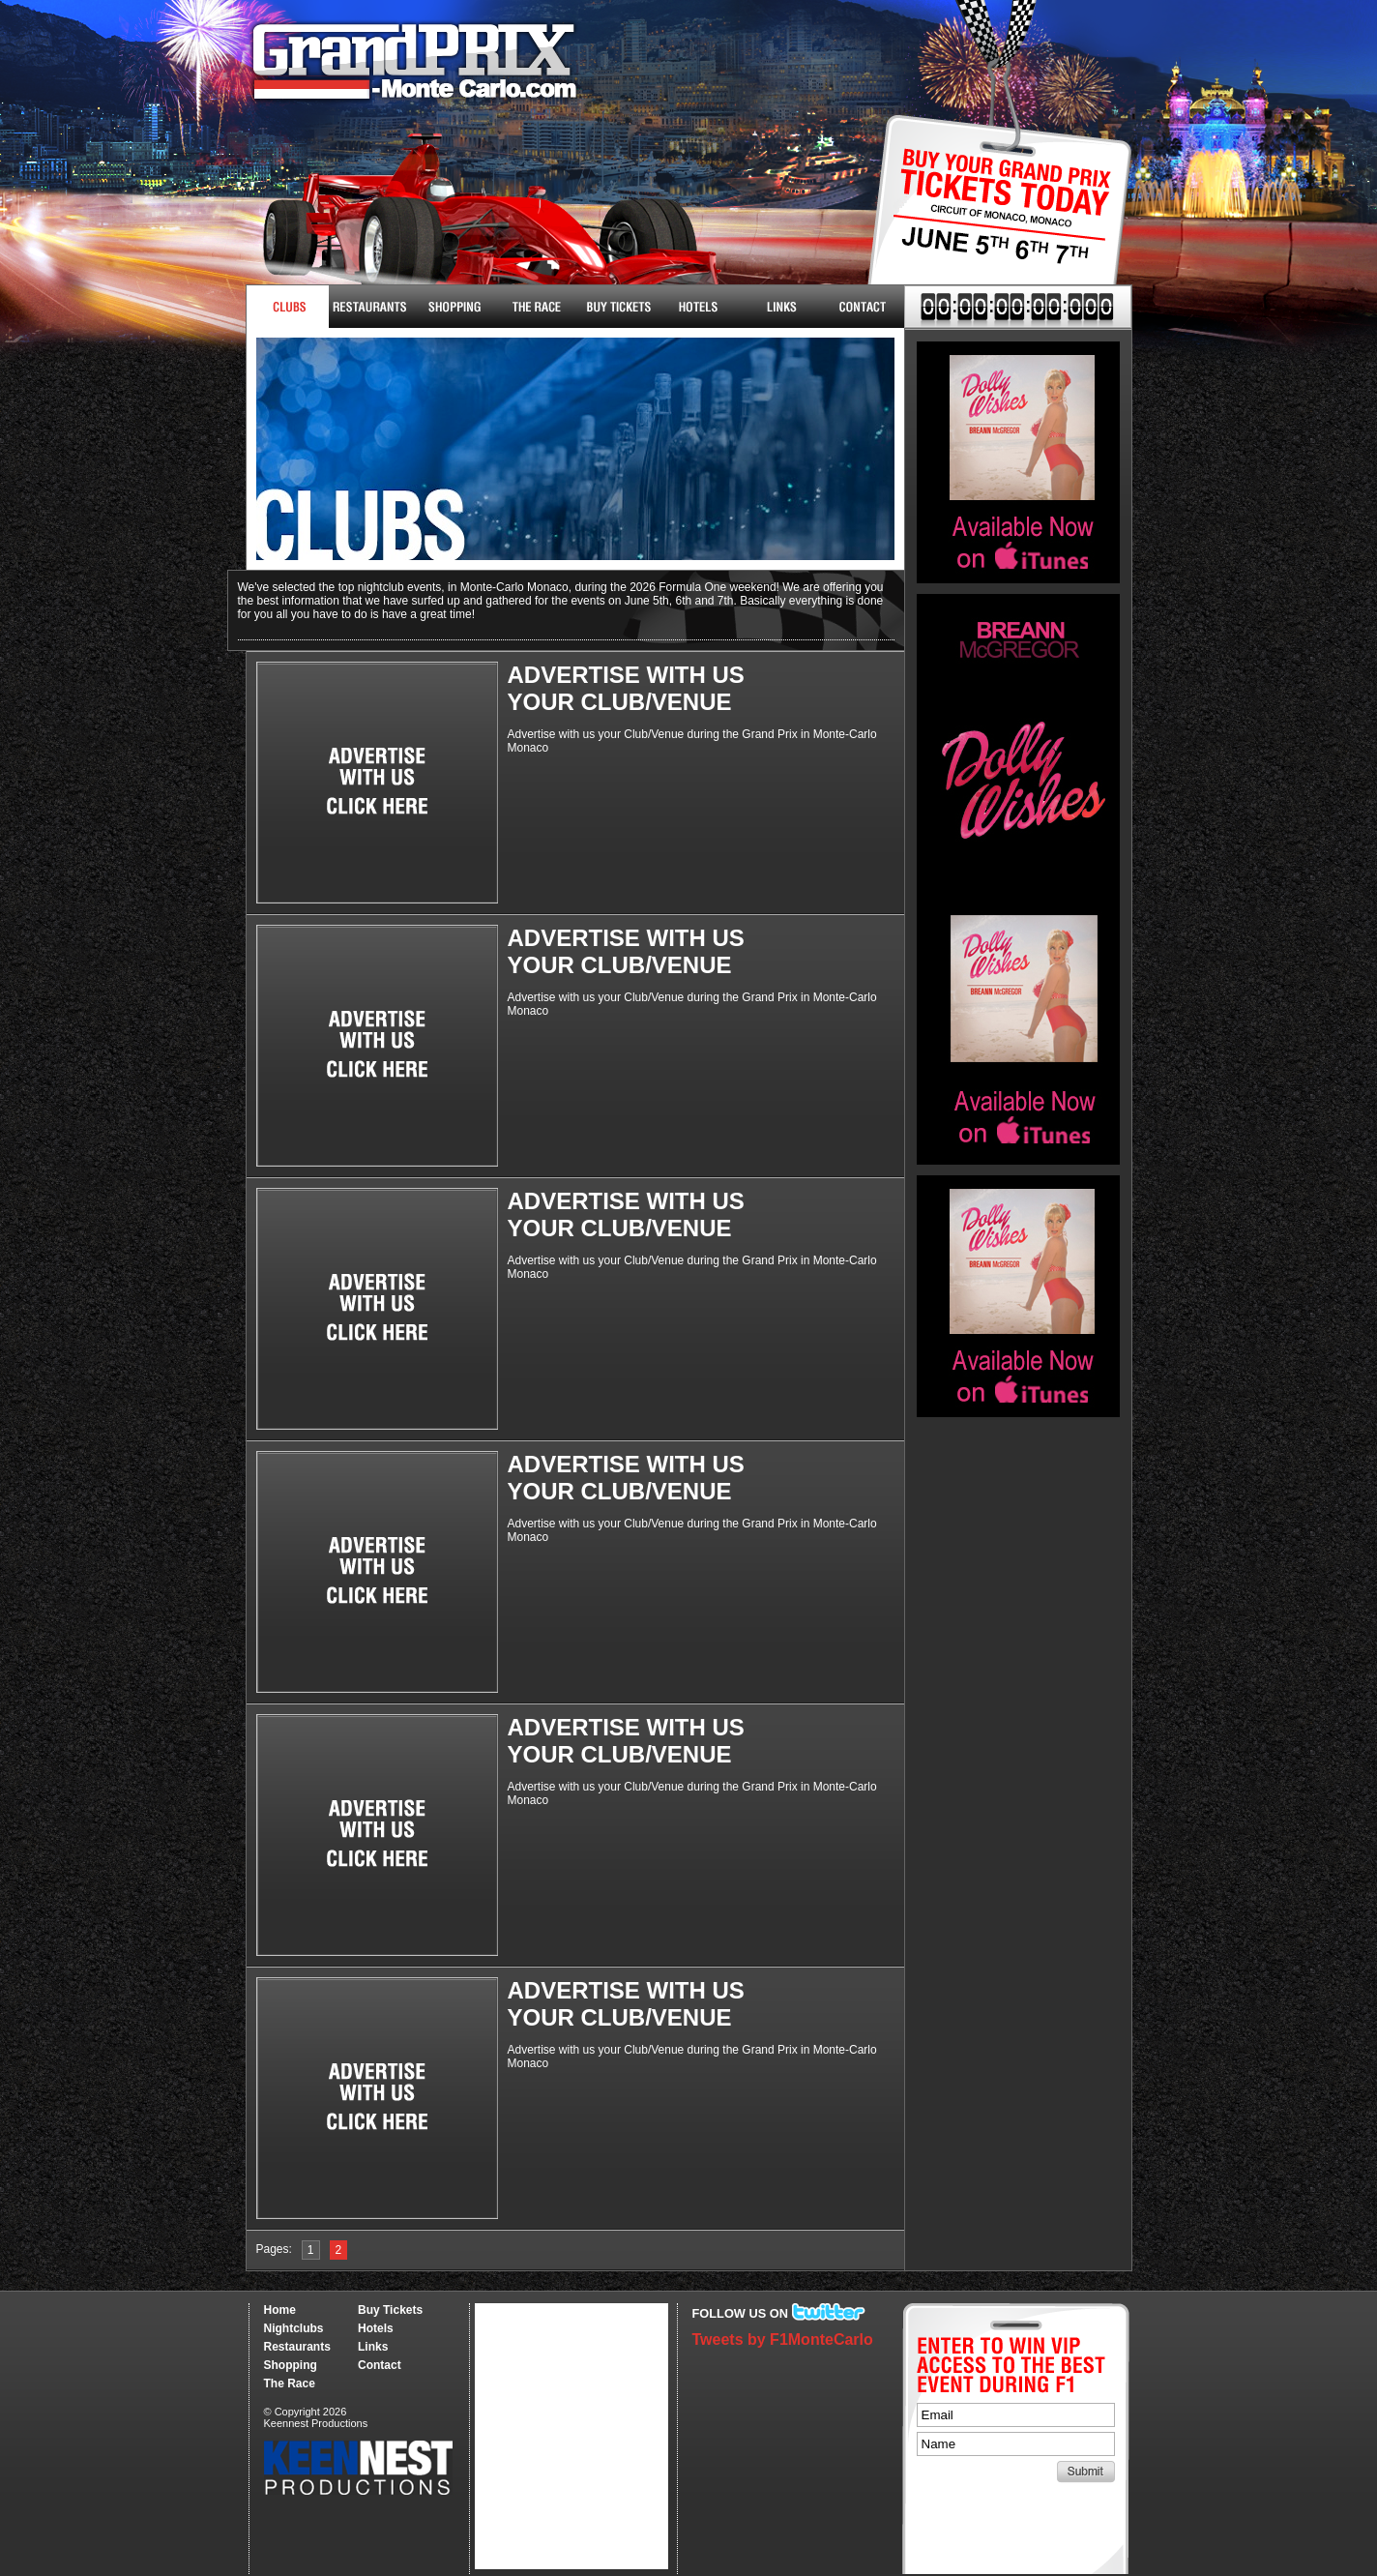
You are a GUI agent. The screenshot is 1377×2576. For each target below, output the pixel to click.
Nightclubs (288, 306)
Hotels (699, 306)
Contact (863, 306)
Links (781, 306)
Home (280, 2310)
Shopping (290, 2365)
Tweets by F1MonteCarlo (782, 2339)
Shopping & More (452, 306)
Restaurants (370, 306)
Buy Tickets (992, 220)
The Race (534, 306)
